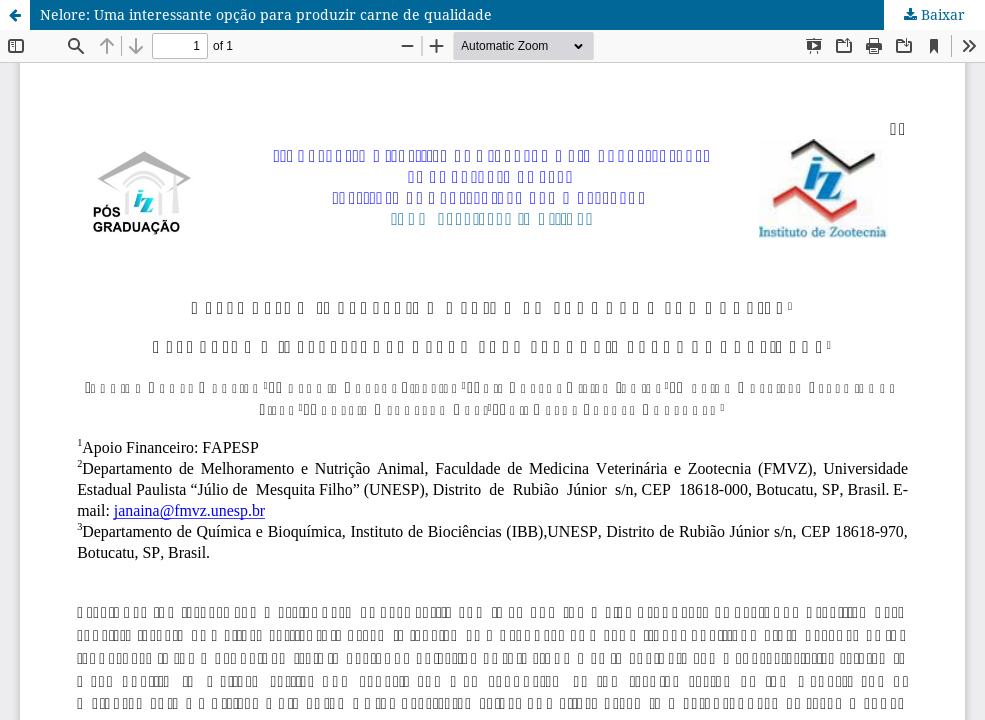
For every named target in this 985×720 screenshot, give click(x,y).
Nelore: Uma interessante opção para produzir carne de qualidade (266, 14)
